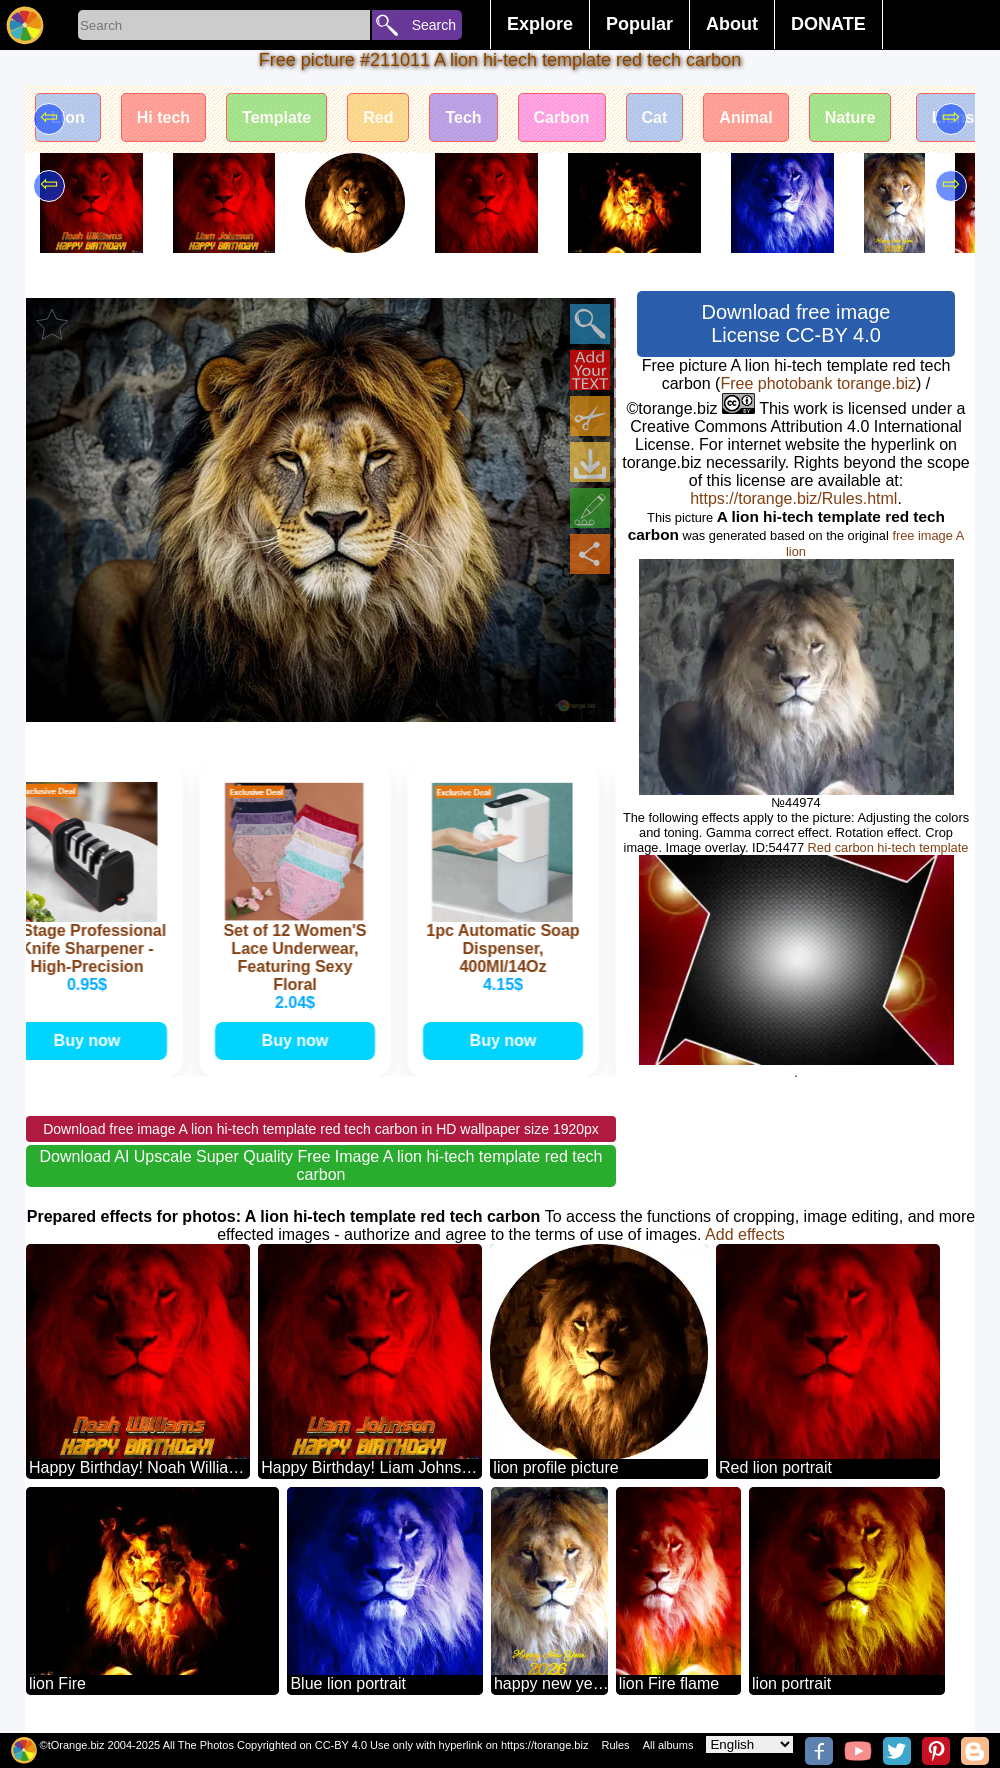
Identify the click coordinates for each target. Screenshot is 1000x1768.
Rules (615, 1745)
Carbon (562, 117)
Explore (540, 24)
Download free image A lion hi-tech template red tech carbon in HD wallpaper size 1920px (321, 1129)
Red (378, 117)
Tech (463, 117)
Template (276, 117)
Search (434, 25)
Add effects (745, 1234)
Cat (655, 117)
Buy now (91, 1040)
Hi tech (163, 117)
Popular (639, 24)
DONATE (828, 24)
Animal (745, 117)
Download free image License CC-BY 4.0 (796, 323)
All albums (668, 1745)
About (732, 24)
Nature (850, 117)
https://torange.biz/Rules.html (793, 498)
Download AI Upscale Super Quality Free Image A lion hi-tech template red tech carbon (321, 1165)
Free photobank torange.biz (818, 383)
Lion (68, 117)
